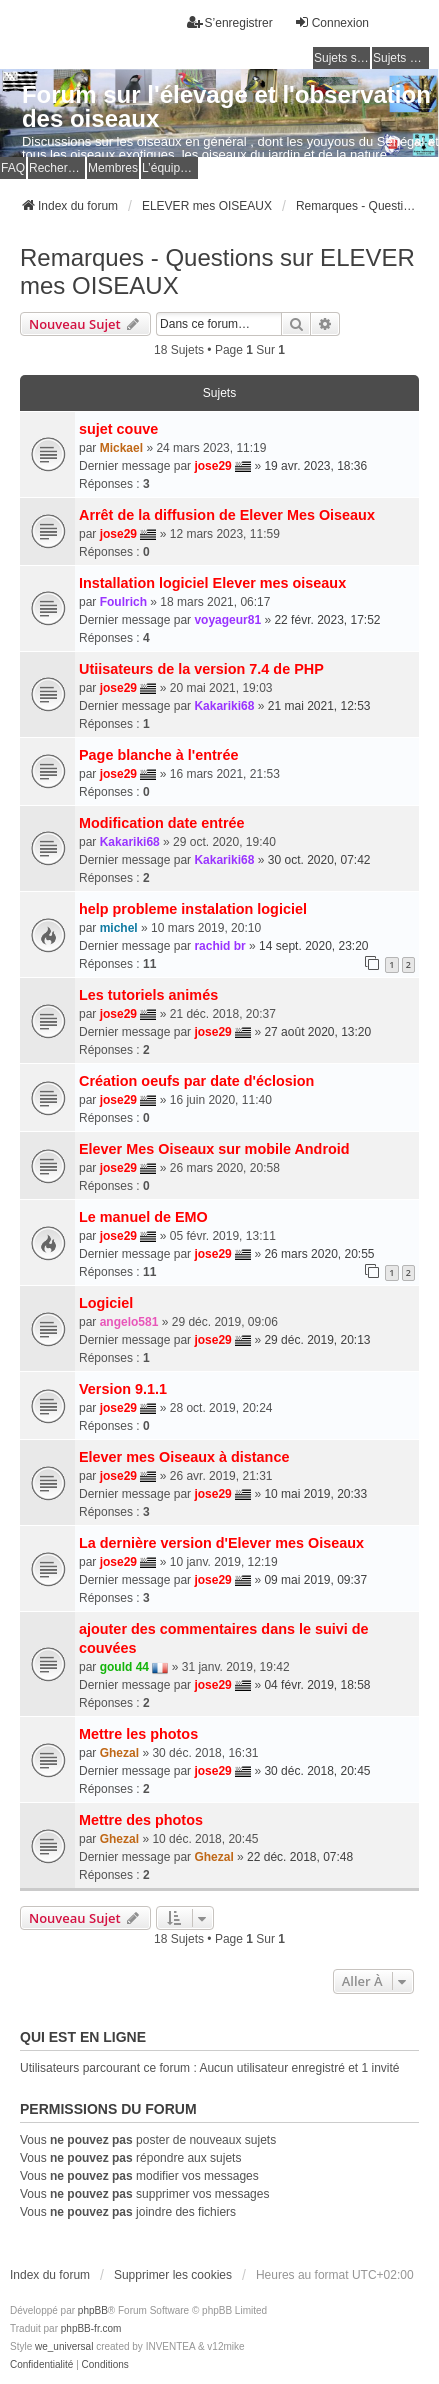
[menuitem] (41, 2365)
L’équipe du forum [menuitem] (170, 168)
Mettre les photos (138, 1734)
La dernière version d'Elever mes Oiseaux (221, 1543)
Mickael (121, 448)
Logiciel (106, 1303)
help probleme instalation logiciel (193, 909)
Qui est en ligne (83, 2037)
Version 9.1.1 (123, 1389)
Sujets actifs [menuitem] (401, 58)
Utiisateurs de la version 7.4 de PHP (201, 669)
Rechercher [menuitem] (57, 168)
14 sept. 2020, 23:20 (313, 946)
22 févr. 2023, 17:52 (327, 620)
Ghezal (119, 1753)
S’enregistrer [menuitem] (230, 22)
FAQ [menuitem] (13, 168)
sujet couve (118, 429)
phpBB (93, 2310)
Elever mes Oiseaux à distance (184, 1457)
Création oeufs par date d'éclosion (196, 1081)
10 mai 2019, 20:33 (315, 1494)
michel (119, 928)
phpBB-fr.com (91, 2328)
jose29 (212, 466)
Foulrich (123, 602)
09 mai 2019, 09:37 (315, 1580)
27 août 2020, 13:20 (317, 1032)
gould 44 (124, 1667)
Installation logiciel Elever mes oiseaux (212, 583)
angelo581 (129, 1322)
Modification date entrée (162, 823)
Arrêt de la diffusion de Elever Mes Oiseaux (227, 515)
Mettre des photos (141, 1820)
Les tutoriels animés (148, 995)
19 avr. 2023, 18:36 (315, 466)
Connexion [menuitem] (331, 22)
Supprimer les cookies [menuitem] (173, 2275)
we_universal (64, 2346)
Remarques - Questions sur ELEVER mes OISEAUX (217, 271)
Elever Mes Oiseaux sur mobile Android (214, 1149)
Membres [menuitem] (113, 168)
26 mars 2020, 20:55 (319, 1254)
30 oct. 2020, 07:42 (319, 860)
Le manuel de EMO (143, 1217)
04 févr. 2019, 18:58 (317, 1685)
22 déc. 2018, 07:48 (300, 1857)
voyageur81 (227, 620)
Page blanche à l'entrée (158, 755)
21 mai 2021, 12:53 (319, 706)
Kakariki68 (224, 706)
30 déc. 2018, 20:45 (317, 1771)
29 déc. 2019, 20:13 (317, 1340)
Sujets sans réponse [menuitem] (342, 58)
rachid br (219, 946)
